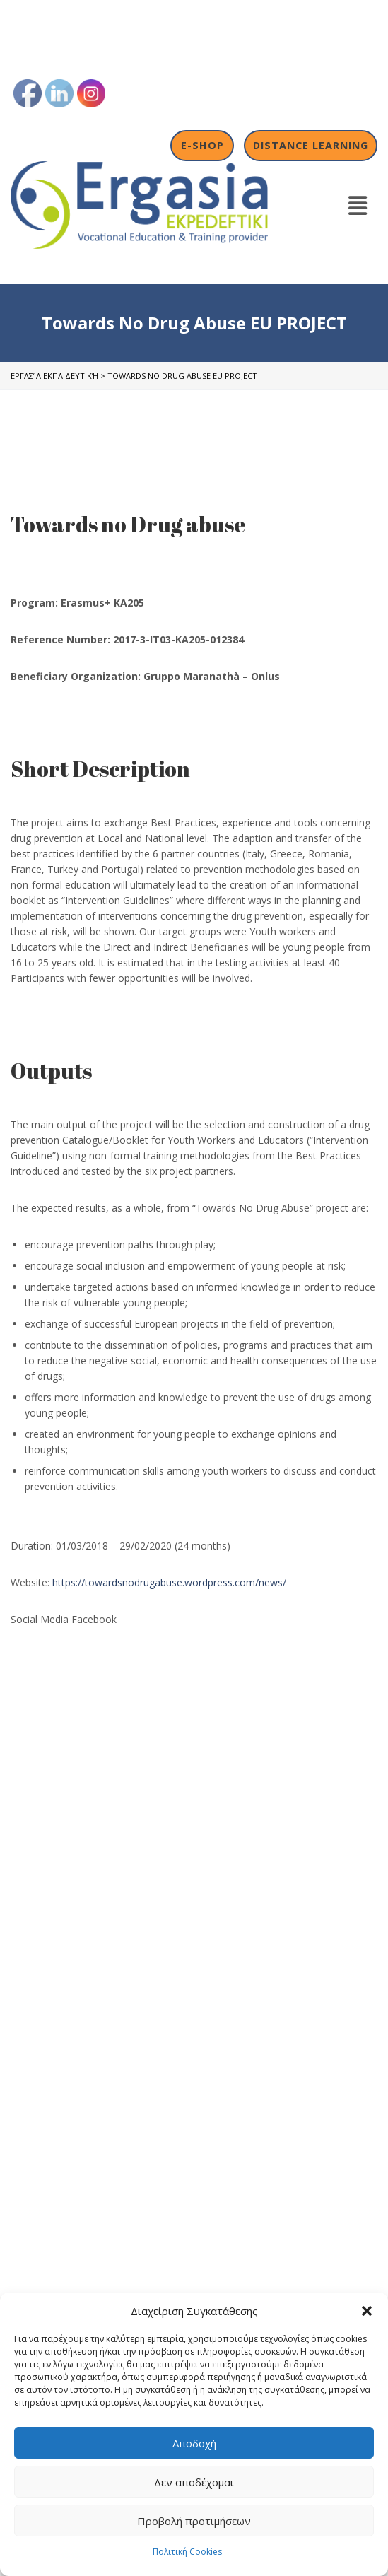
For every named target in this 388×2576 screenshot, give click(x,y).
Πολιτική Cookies (187, 2552)
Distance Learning (310, 145)
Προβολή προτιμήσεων (194, 2521)
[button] (367, 2311)
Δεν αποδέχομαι (194, 2482)
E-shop (202, 145)
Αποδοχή (194, 2443)
